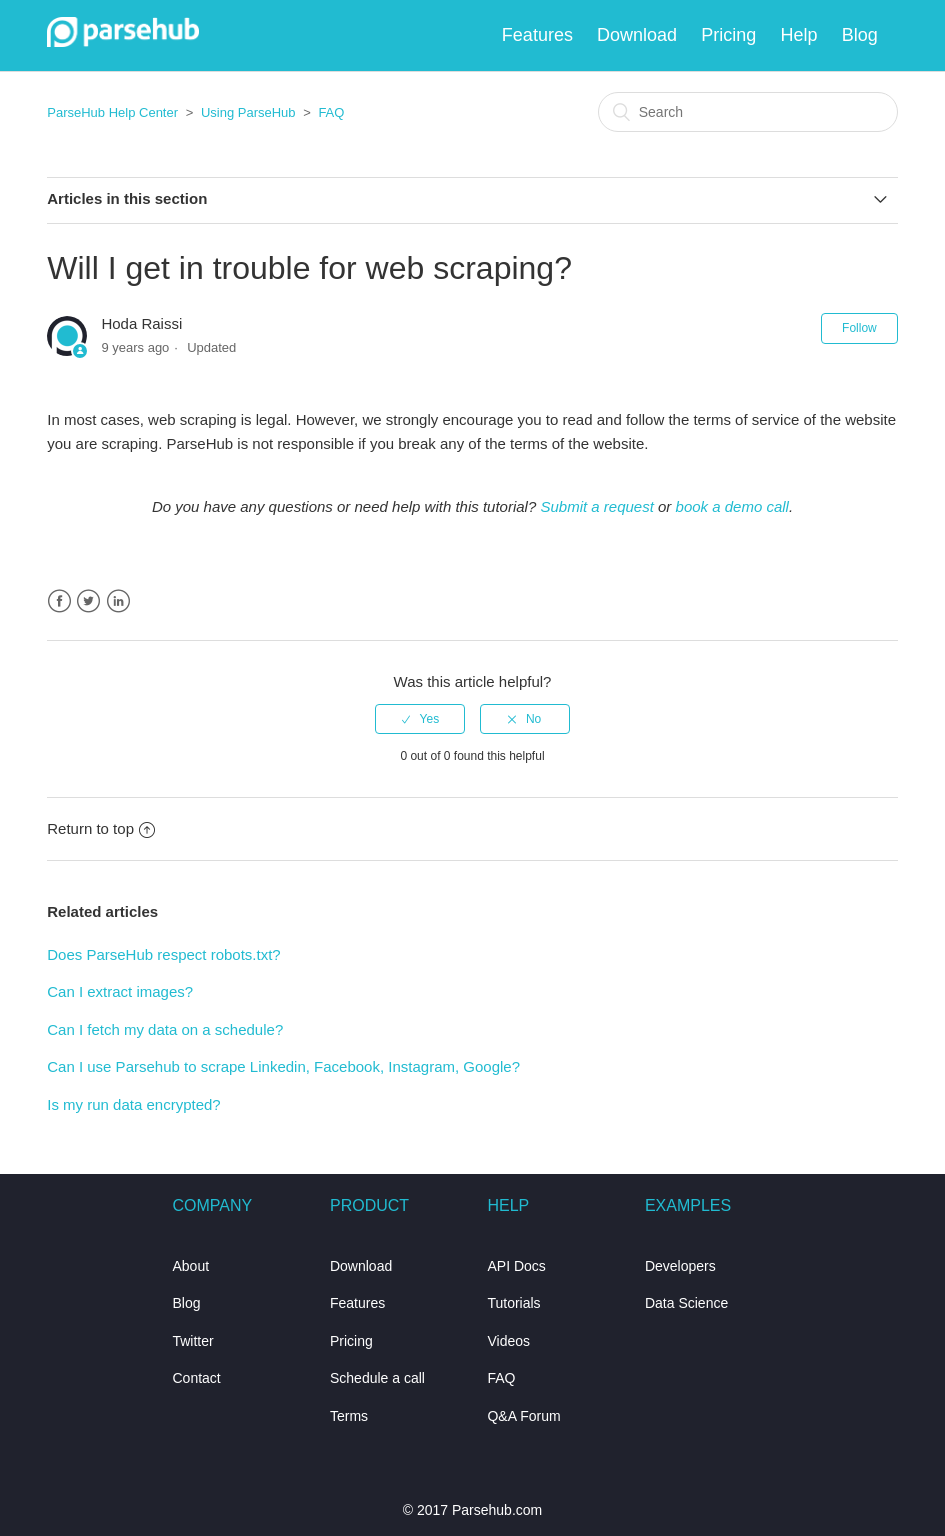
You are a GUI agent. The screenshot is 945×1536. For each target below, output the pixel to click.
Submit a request (596, 506)
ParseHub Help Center (112, 112)
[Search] (748, 112)
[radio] (420, 719)
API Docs (516, 1266)
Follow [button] (859, 328)
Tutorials (513, 1303)
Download (637, 35)
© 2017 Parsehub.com (473, 1510)
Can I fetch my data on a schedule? (165, 1029)
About (190, 1266)
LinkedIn (118, 601)
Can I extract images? (120, 991)
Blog (860, 35)
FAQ (331, 112)
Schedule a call (377, 1378)
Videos (508, 1341)
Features (537, 35)
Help (799, 35)
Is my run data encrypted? (133, 1104)
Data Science (686, 1303)
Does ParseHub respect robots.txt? (163, 954)
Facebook (59, 601)
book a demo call (732, 506)
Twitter (88, 601)
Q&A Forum (523, 1416)
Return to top (101, 828)
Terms (349, 1416)
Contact (196, 1378)
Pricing (728, 35)
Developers (680, 1266)
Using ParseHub (248, 112)
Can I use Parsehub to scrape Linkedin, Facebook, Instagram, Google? (283, 1066)
